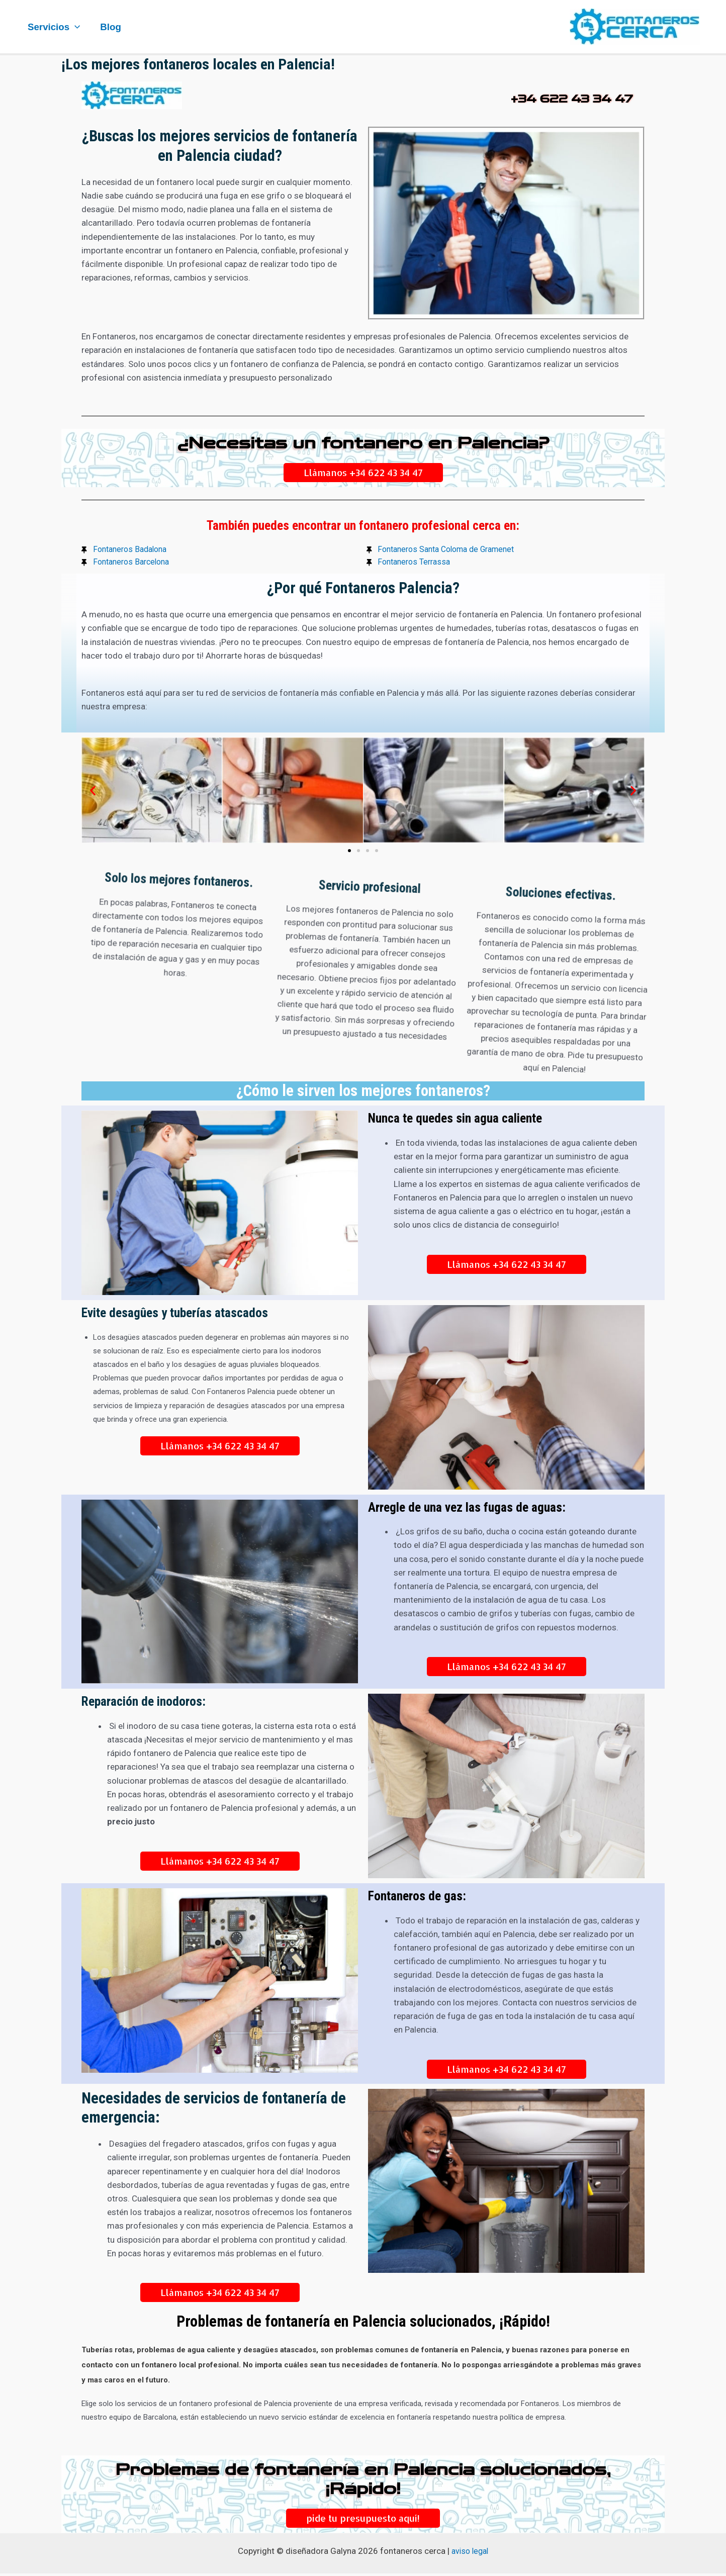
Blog (108, 27)
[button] (92, 792)
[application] (74, 27)
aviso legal (470, 2553)
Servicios (53, 27)
